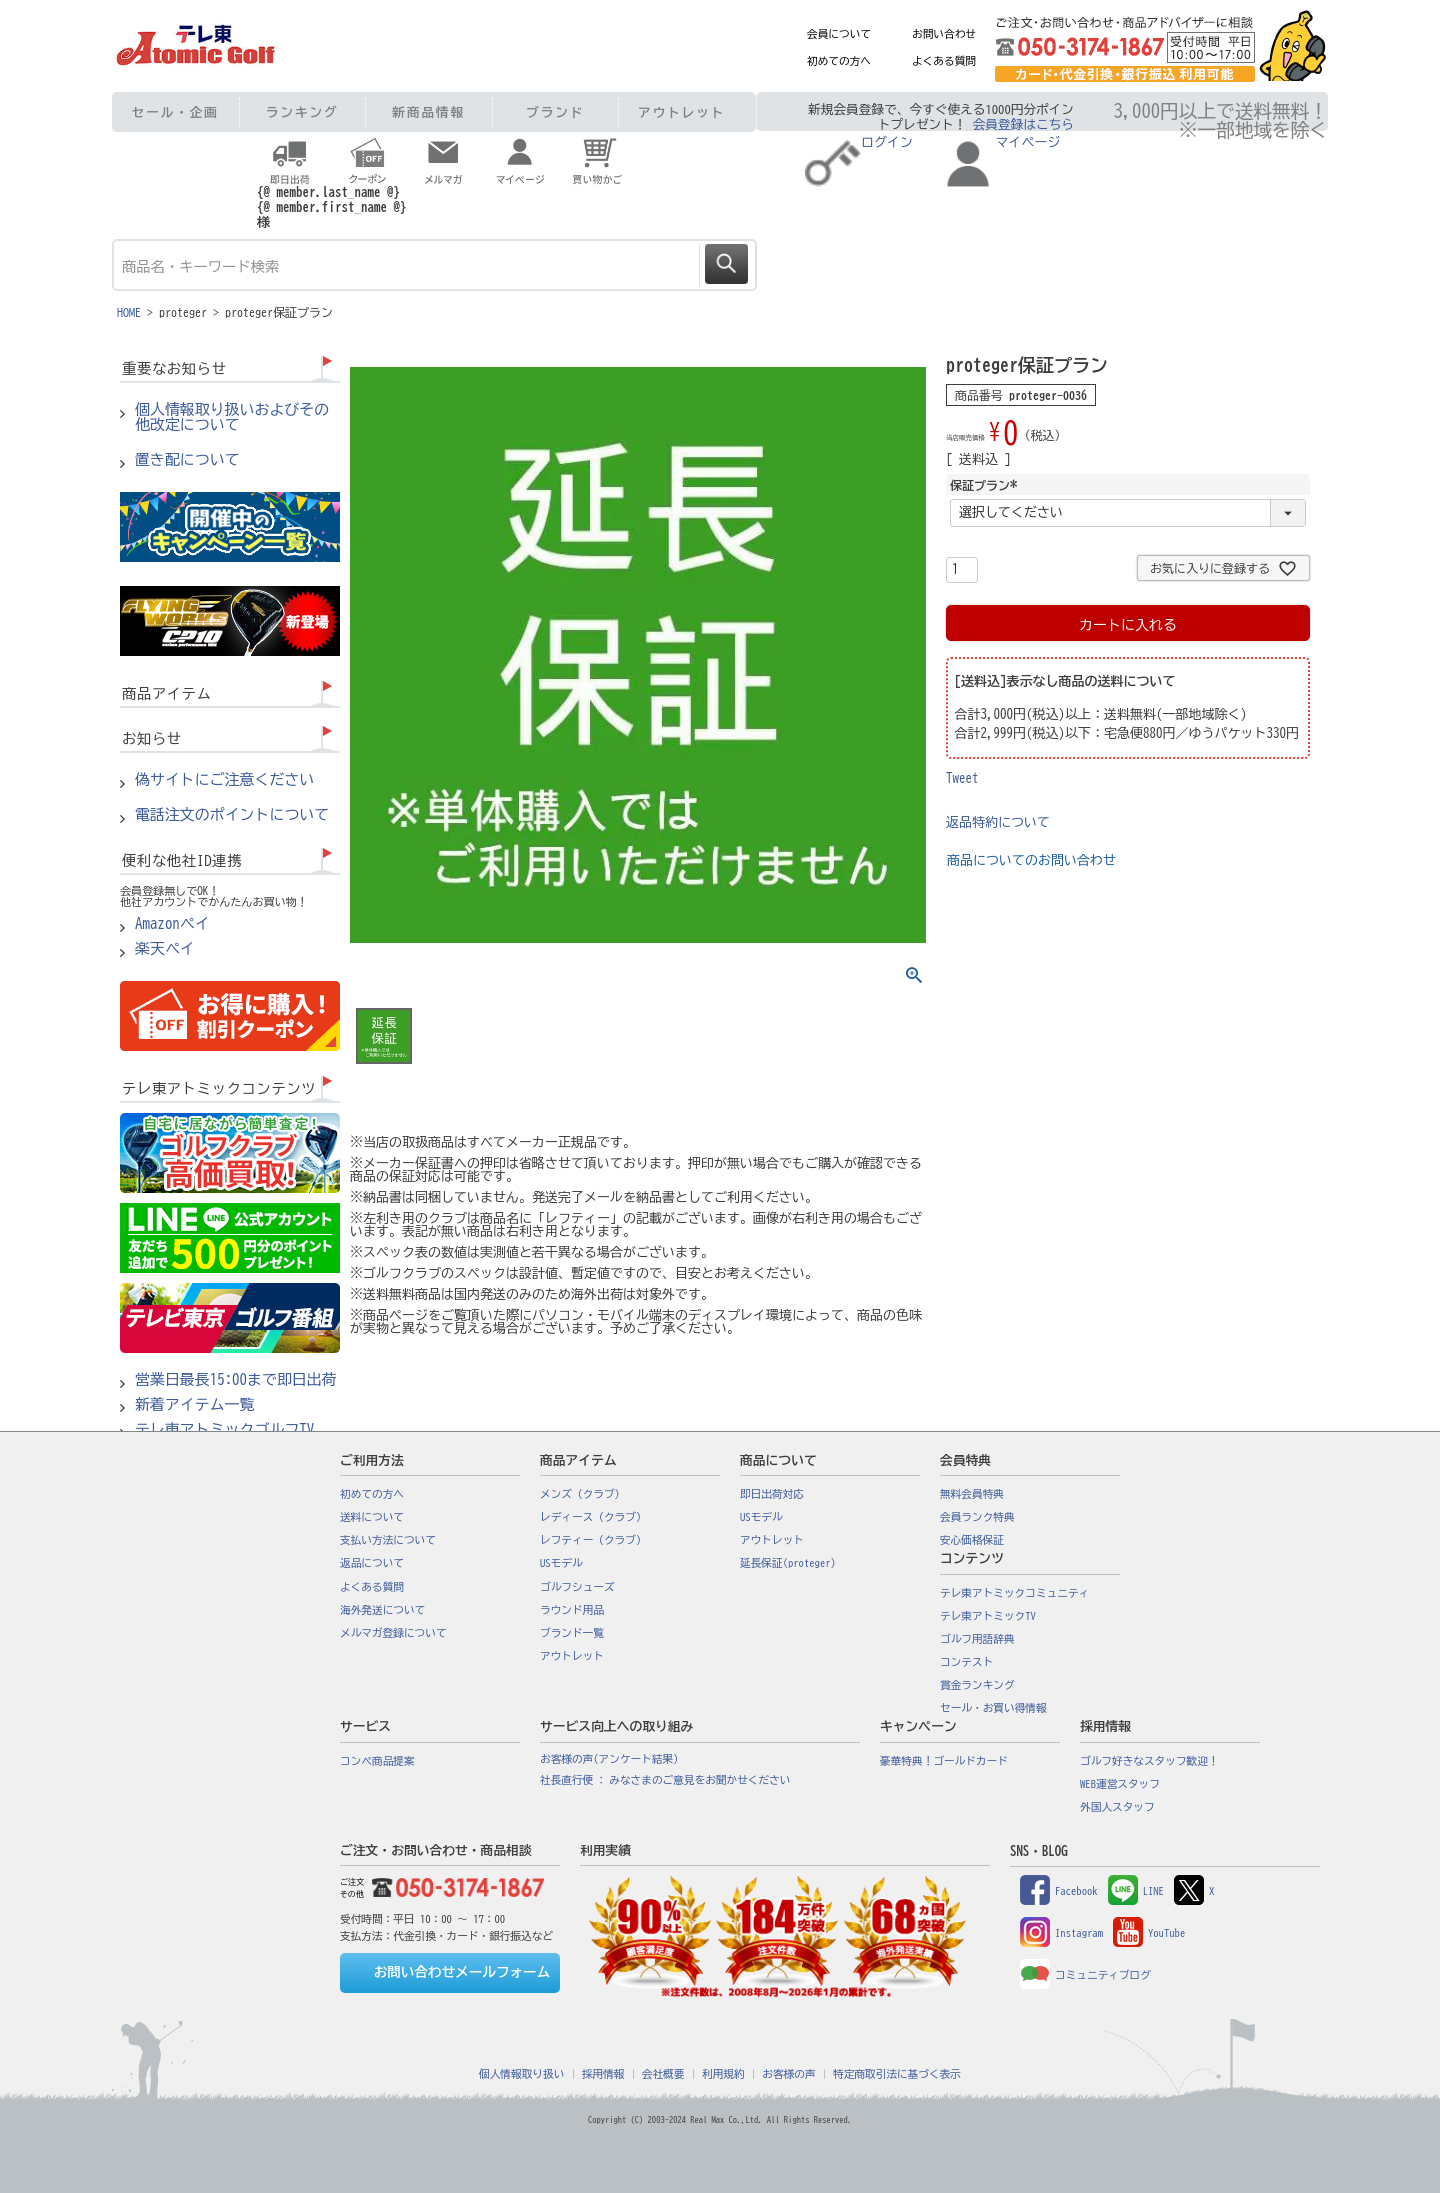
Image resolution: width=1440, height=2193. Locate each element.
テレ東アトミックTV (988, 1616)
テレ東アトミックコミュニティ (1014, 1593)
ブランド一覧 (572, 1633)
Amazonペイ (172, 924)
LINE (1136, 1891)
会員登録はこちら (1023, 124)
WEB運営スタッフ (1120, 1784)
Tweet (962, 778)
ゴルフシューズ (577, 1587)
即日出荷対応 (772, 1494)
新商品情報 (428, 112)
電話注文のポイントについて (232, 815)
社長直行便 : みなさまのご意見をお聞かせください (665, 1780)
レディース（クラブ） (593, 1517)
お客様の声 (788, 2074)
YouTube (1149, 1933)
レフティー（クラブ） (593, 1540)
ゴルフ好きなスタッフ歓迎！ (1149, 1761)
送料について (372, 1517)
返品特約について (998, 822)
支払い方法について (388, 1540)
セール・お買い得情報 (993, 1708)
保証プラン (986, 485)
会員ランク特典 (977, 1517)
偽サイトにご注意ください (224, 780)
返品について (372, 1563)
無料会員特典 (972, 1494)
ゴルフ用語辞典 (977, 1639)
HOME (129, 312)
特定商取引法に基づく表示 (897, 2074)
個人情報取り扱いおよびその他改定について (232, 417)
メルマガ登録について (393, 1633)
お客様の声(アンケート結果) (609, 1759)
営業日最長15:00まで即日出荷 (236, 1380)
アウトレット (681, 112)
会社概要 (663, 2074)
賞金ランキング (977, 1685)
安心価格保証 (972, 1540)
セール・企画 (175, 112)
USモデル (561, 1563)
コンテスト (966, 1662)
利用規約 (723, 2074)
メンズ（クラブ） (582, 1494)
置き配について (187, 460)
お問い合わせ (944, 34)
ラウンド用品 (572, 1610)
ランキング (302, 112)
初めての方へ (839, 61)
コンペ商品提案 (377, 1761)
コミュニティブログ (1085, 1975)
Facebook (1059, 1891)
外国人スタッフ (1117, 1807)
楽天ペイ (165, 949)
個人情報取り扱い (521, 2074)
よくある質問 (944, 61)
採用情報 (603, 2074)
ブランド (555, 112)
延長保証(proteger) (788, 1563)
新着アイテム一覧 (195, 1405)
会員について (839, 34)
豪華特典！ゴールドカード (944, 1761)
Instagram (1061, 1933)
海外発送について (382, 1610)
